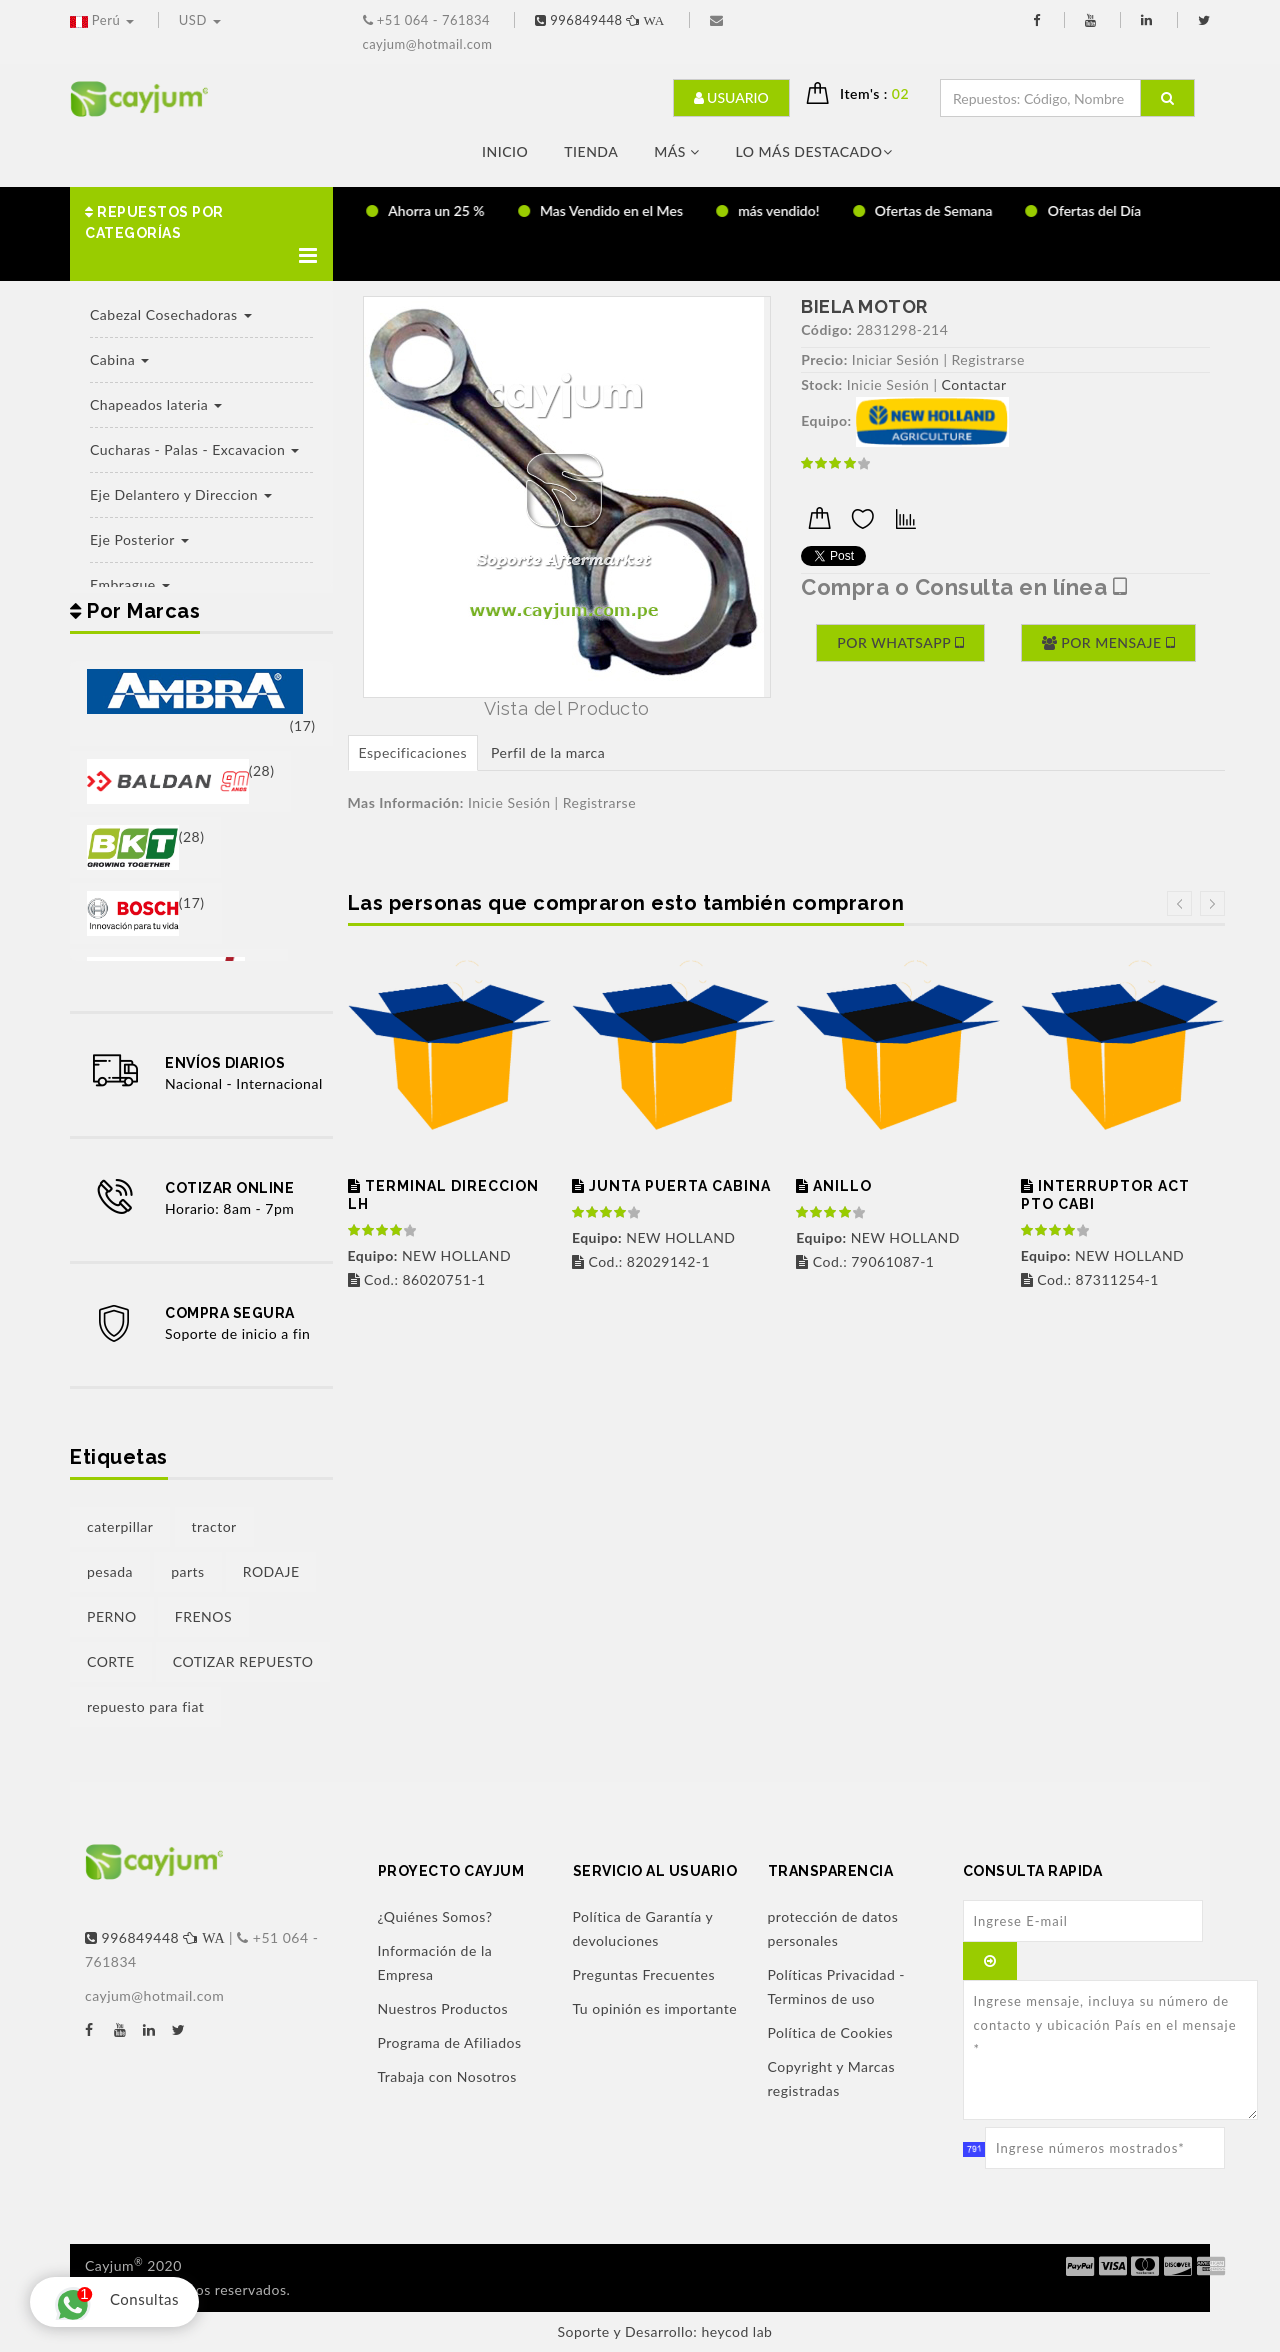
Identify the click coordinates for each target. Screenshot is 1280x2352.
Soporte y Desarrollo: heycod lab (665, 2331)
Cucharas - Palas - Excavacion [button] (194, 449)
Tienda (591, 151)
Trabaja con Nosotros (447, 2076)
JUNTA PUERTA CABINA (671, 1186)
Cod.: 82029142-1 (641, 1261)
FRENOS (203, 1616)
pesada (110, 1571)
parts (187, 1571)
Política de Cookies (831, 2032)
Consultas (112, 2302)
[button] (201, 234)
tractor (214, 1526)
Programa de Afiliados (450, 2042)
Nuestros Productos (443, 2008)
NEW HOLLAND (430, 1255)
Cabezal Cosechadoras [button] (171, 314)
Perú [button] (104, 20)
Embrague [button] (130, 584)
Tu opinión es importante (655, 2008)
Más (676, 151)
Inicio (505, 151)
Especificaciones (413, 752)
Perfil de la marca (548, 752)
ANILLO (834, 1186)
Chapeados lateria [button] (156, 404)
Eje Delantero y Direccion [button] (181, 494)
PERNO (112, 1616)
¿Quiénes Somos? (435, 1916)
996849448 (602, 20)
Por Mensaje (1108, 642)
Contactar (974, 384)
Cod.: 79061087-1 (865, 1261)
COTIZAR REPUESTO (243, 1661)
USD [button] (200, 20)
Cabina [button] (119, 359)
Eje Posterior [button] (139, 539)
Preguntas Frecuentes (644, 1974)
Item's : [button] (882, 93)
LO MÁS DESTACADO (814, 151)
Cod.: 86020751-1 (417, 1279)
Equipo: (826, 420)
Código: (826, 329)
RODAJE (271, 1571)
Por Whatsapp (900, 642)
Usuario (731, 97)
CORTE (111, 1661)
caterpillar (120, 1526)
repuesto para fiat (145, 1706)
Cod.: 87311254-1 (1090, 1279)
